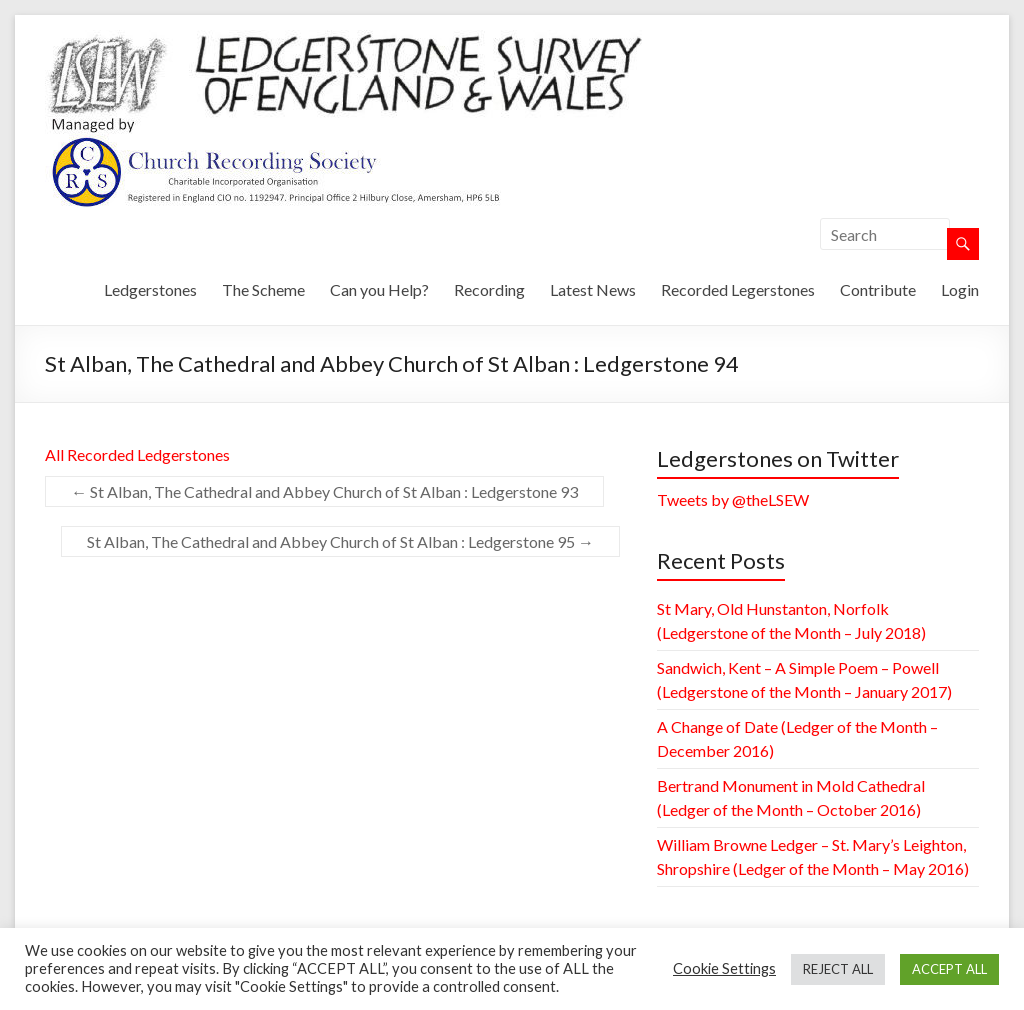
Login (960, 289)
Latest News (593, 289)
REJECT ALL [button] (838, 969)
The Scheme (263, 289)
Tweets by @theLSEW (733, 499)
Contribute (878, 289)
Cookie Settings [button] (724, 968)
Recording (489, 289)
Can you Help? (379, 289)
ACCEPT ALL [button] (949, 969)
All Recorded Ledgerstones (137, 454)
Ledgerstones (150, 289)
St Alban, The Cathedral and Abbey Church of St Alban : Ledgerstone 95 (340, 541)
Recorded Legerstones (738, 289)
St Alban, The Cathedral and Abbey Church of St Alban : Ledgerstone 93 (324, 491)
